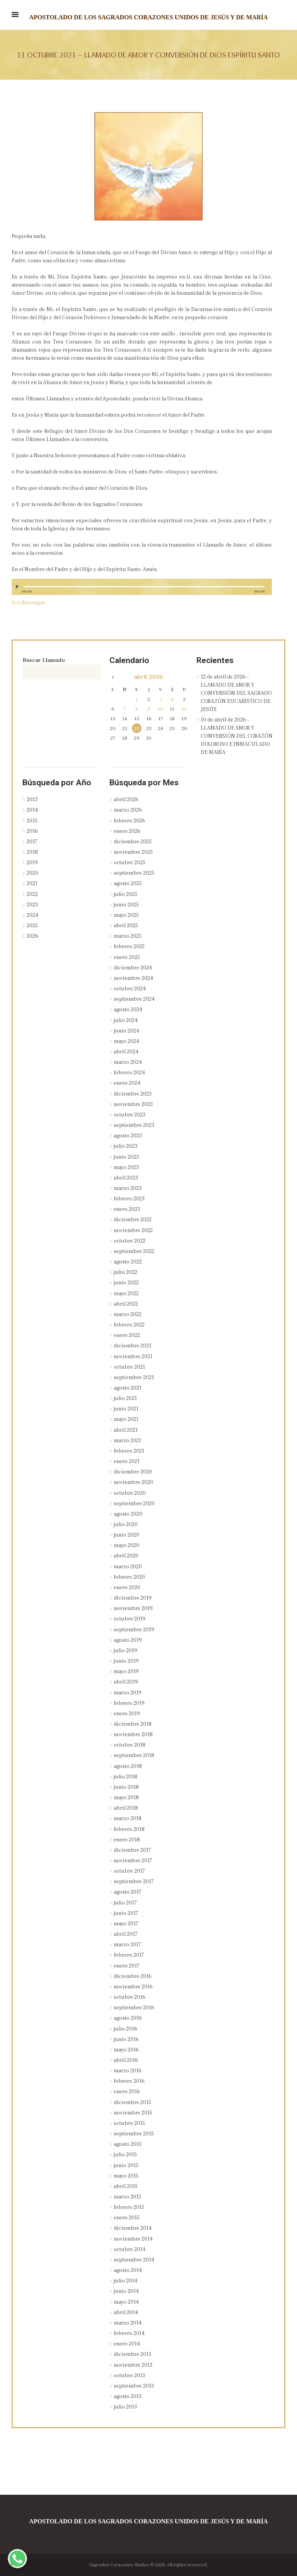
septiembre (134, 873)
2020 (32, 873)
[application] (142, 590)
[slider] (144, 586)
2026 (32, 936)
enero (127, 831)
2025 (32, 925)
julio (125, 894)
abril (148, 677)
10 (160, 709)
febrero (129, 820)
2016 (32, 831)
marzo (128, 810)
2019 (32, 862)
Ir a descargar (28, 602)
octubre (129, 862)
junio (126, 904)
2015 (32, 820)
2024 (32, 915)
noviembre (133, 852)
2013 (32, 799)
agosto (128, 883)
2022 (32, 894)
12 (184, 709)
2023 (32, 904)
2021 (32, 883)
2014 (32, 810)
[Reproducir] (18, 587)
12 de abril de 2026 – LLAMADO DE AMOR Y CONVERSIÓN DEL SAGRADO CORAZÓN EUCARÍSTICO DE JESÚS (236, 693)
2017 (32, 841)
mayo (126, 915)
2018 (32, 852)
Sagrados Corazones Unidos (119, 2565)
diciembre (133, 841)
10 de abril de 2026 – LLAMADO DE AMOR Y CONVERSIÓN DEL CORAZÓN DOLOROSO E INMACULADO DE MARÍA (237, 736)
